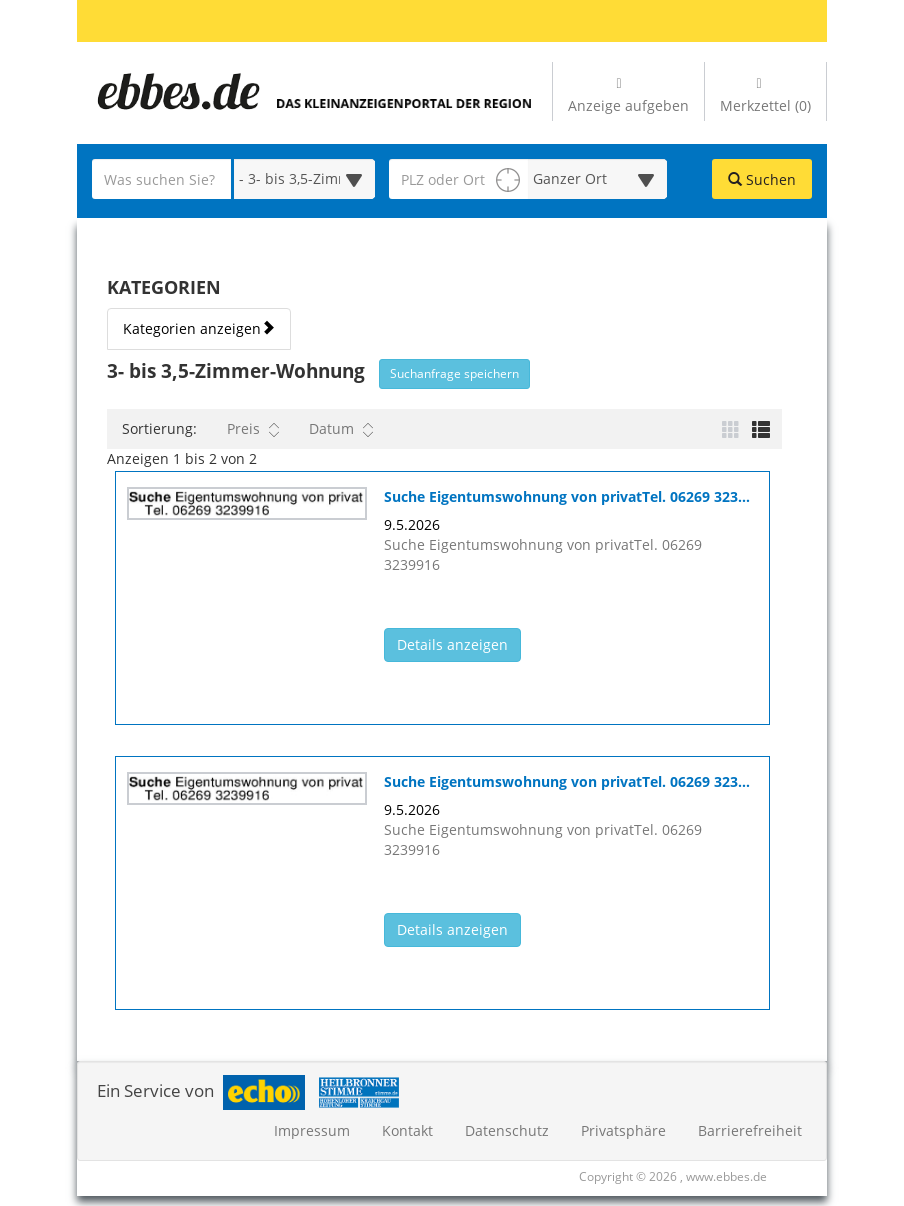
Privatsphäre (623, 1130)
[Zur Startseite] (177, 92)
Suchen (762, 179)
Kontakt (407, 1130)
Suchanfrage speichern (454, 373)
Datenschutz (507, 1130)
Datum (341, 429)
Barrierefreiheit (750, 1130)
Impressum (312, 1130)
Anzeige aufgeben (628, 96)
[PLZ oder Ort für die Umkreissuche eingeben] (459, 179)
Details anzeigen (459, 644)
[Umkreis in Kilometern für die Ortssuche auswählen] (597, 179)
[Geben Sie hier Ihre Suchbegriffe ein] (162, 179)
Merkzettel (765, 96)
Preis (253, 429)
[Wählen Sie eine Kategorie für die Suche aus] (304, 179)
